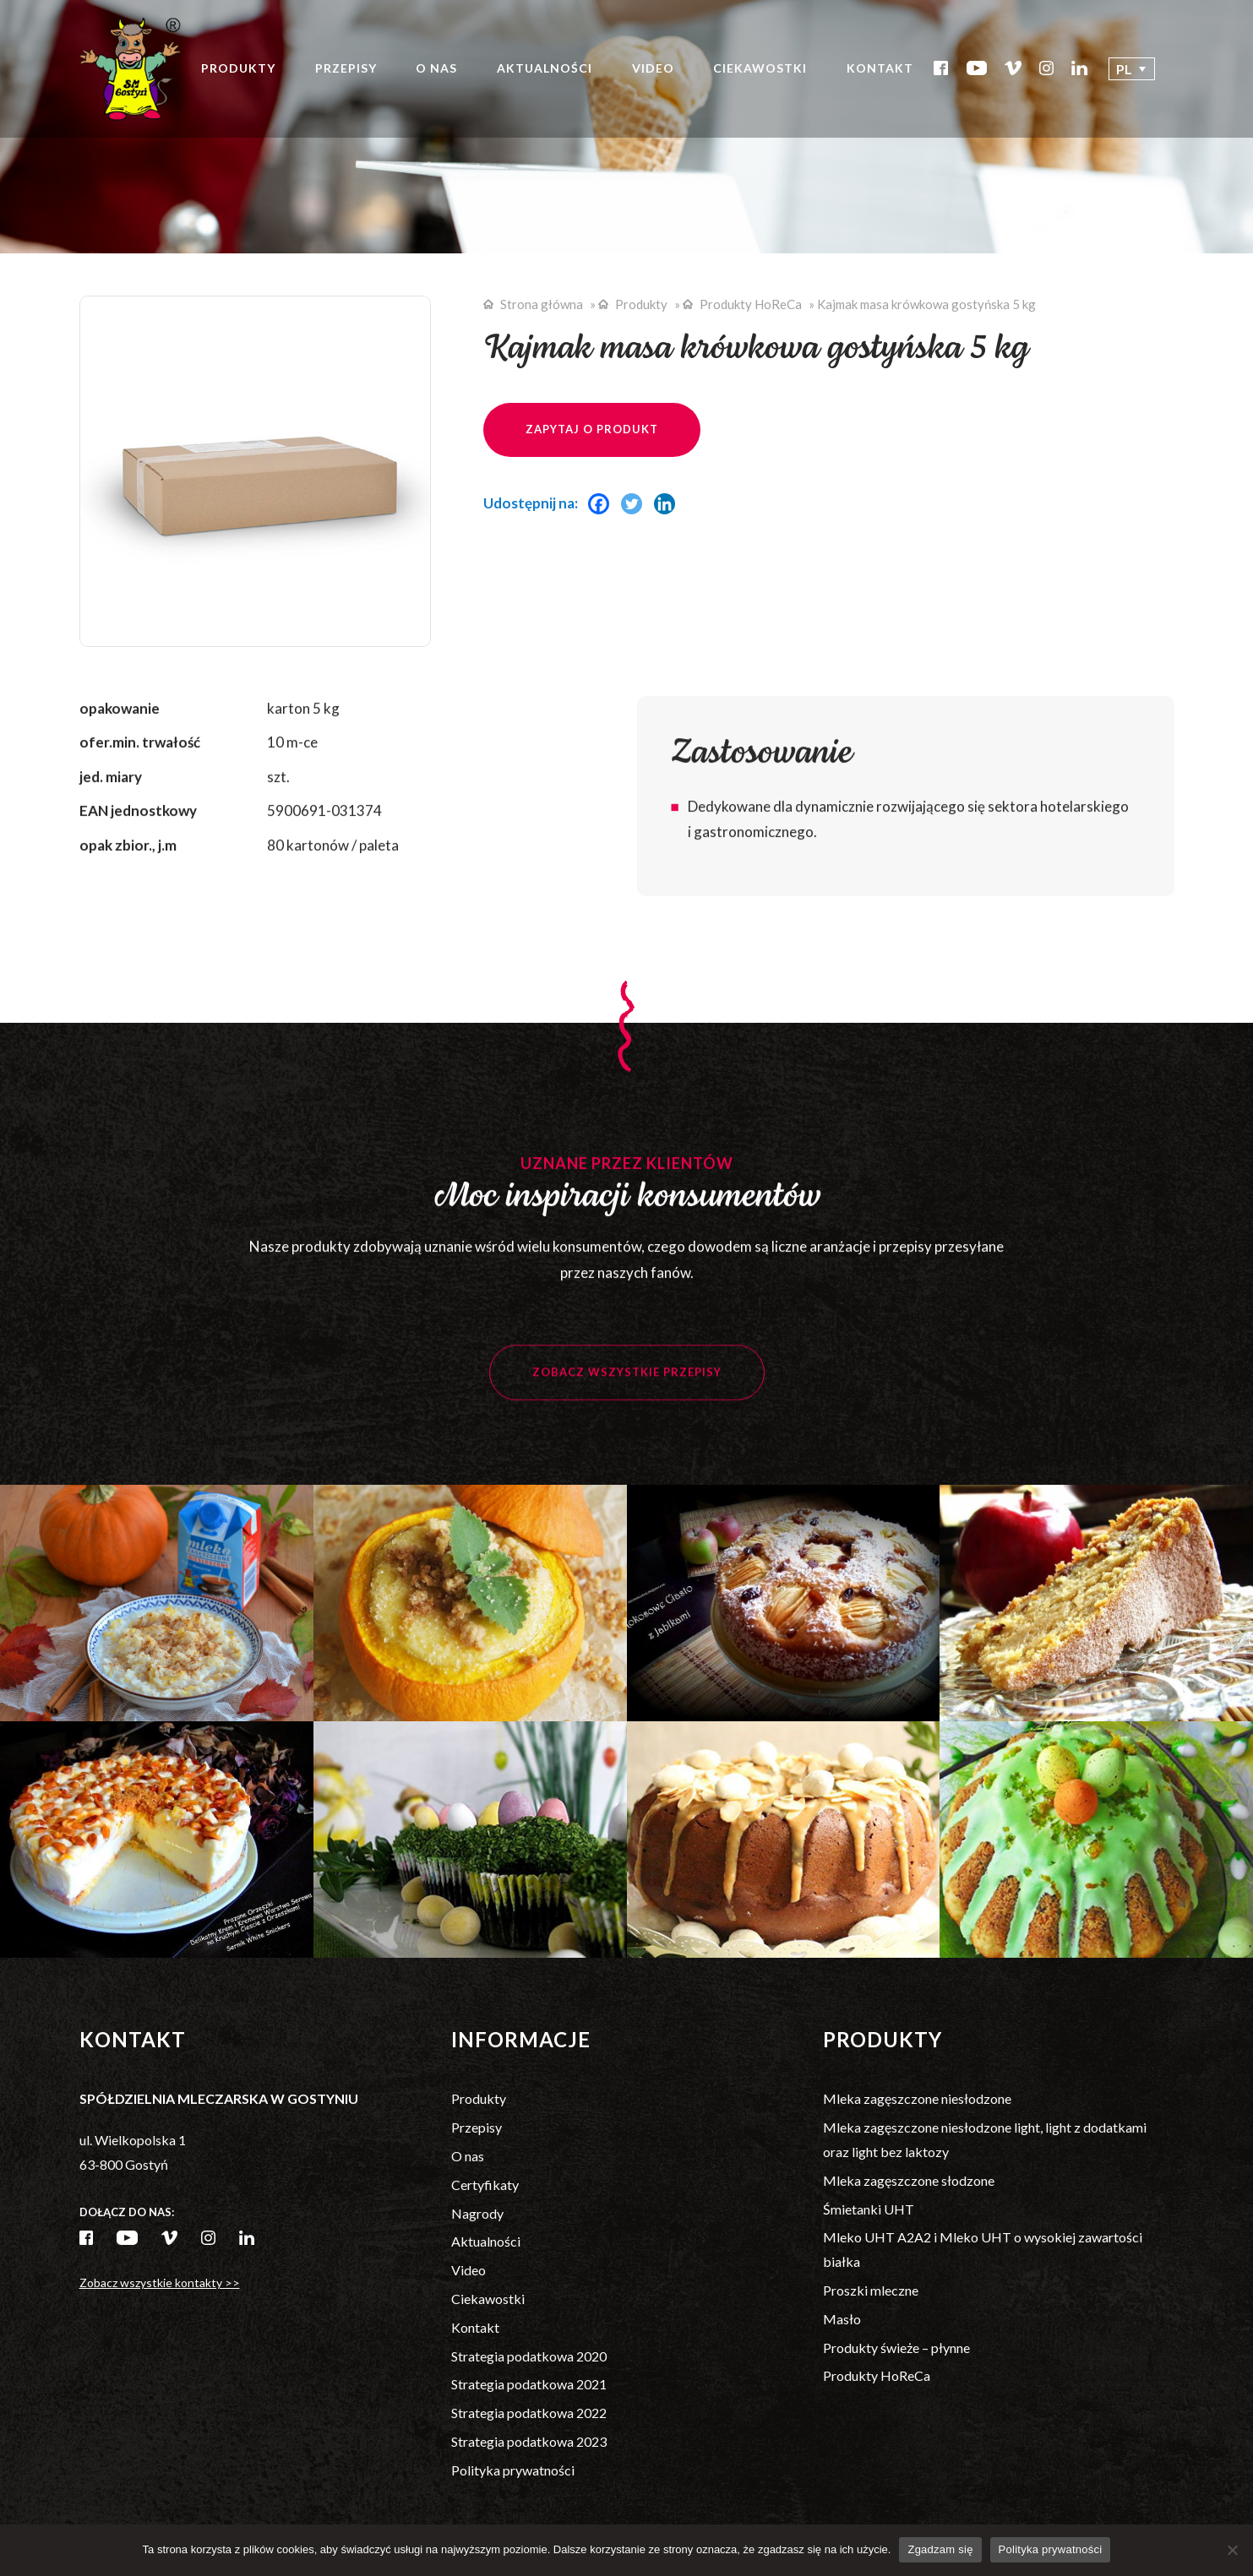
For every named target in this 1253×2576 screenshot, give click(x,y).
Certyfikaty (485, 2185)
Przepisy (346, 68)
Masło (842, 2319)
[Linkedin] (669, 503)
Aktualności (544, 68)
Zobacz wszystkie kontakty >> (159, 2282)
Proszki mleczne (870, 2290)
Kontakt (880, 68)
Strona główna (541, 304)
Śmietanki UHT (868, 2209)
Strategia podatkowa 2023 (529, 2441)
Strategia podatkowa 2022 (529, 2413)
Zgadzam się (939, 2549)
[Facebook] (603, 503)
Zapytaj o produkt (592, 429)
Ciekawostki (760, 68)
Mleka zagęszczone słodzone (908, 2180)
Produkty (238, 68)
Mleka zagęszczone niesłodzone (917, 2098)
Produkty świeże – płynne (896, 2348)
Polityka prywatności (513, 2470)
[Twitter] (636, 503)
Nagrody (477, 2213)
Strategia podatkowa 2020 (529, 2356)
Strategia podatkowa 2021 (529, 2384)
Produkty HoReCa (751, 304)
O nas (436, 68)
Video (653, 68)
